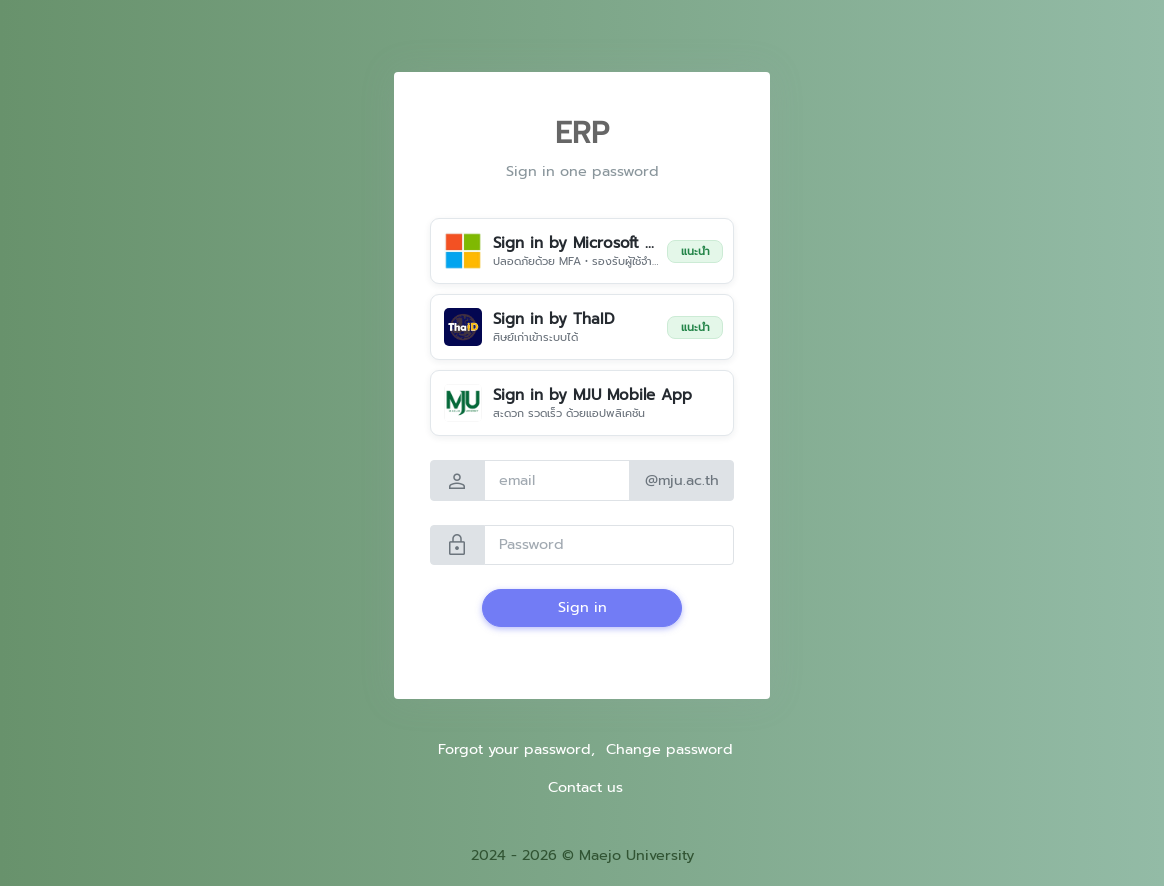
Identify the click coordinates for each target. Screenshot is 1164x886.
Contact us (585, 787)
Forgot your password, (516, 749)
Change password (669, 749)
